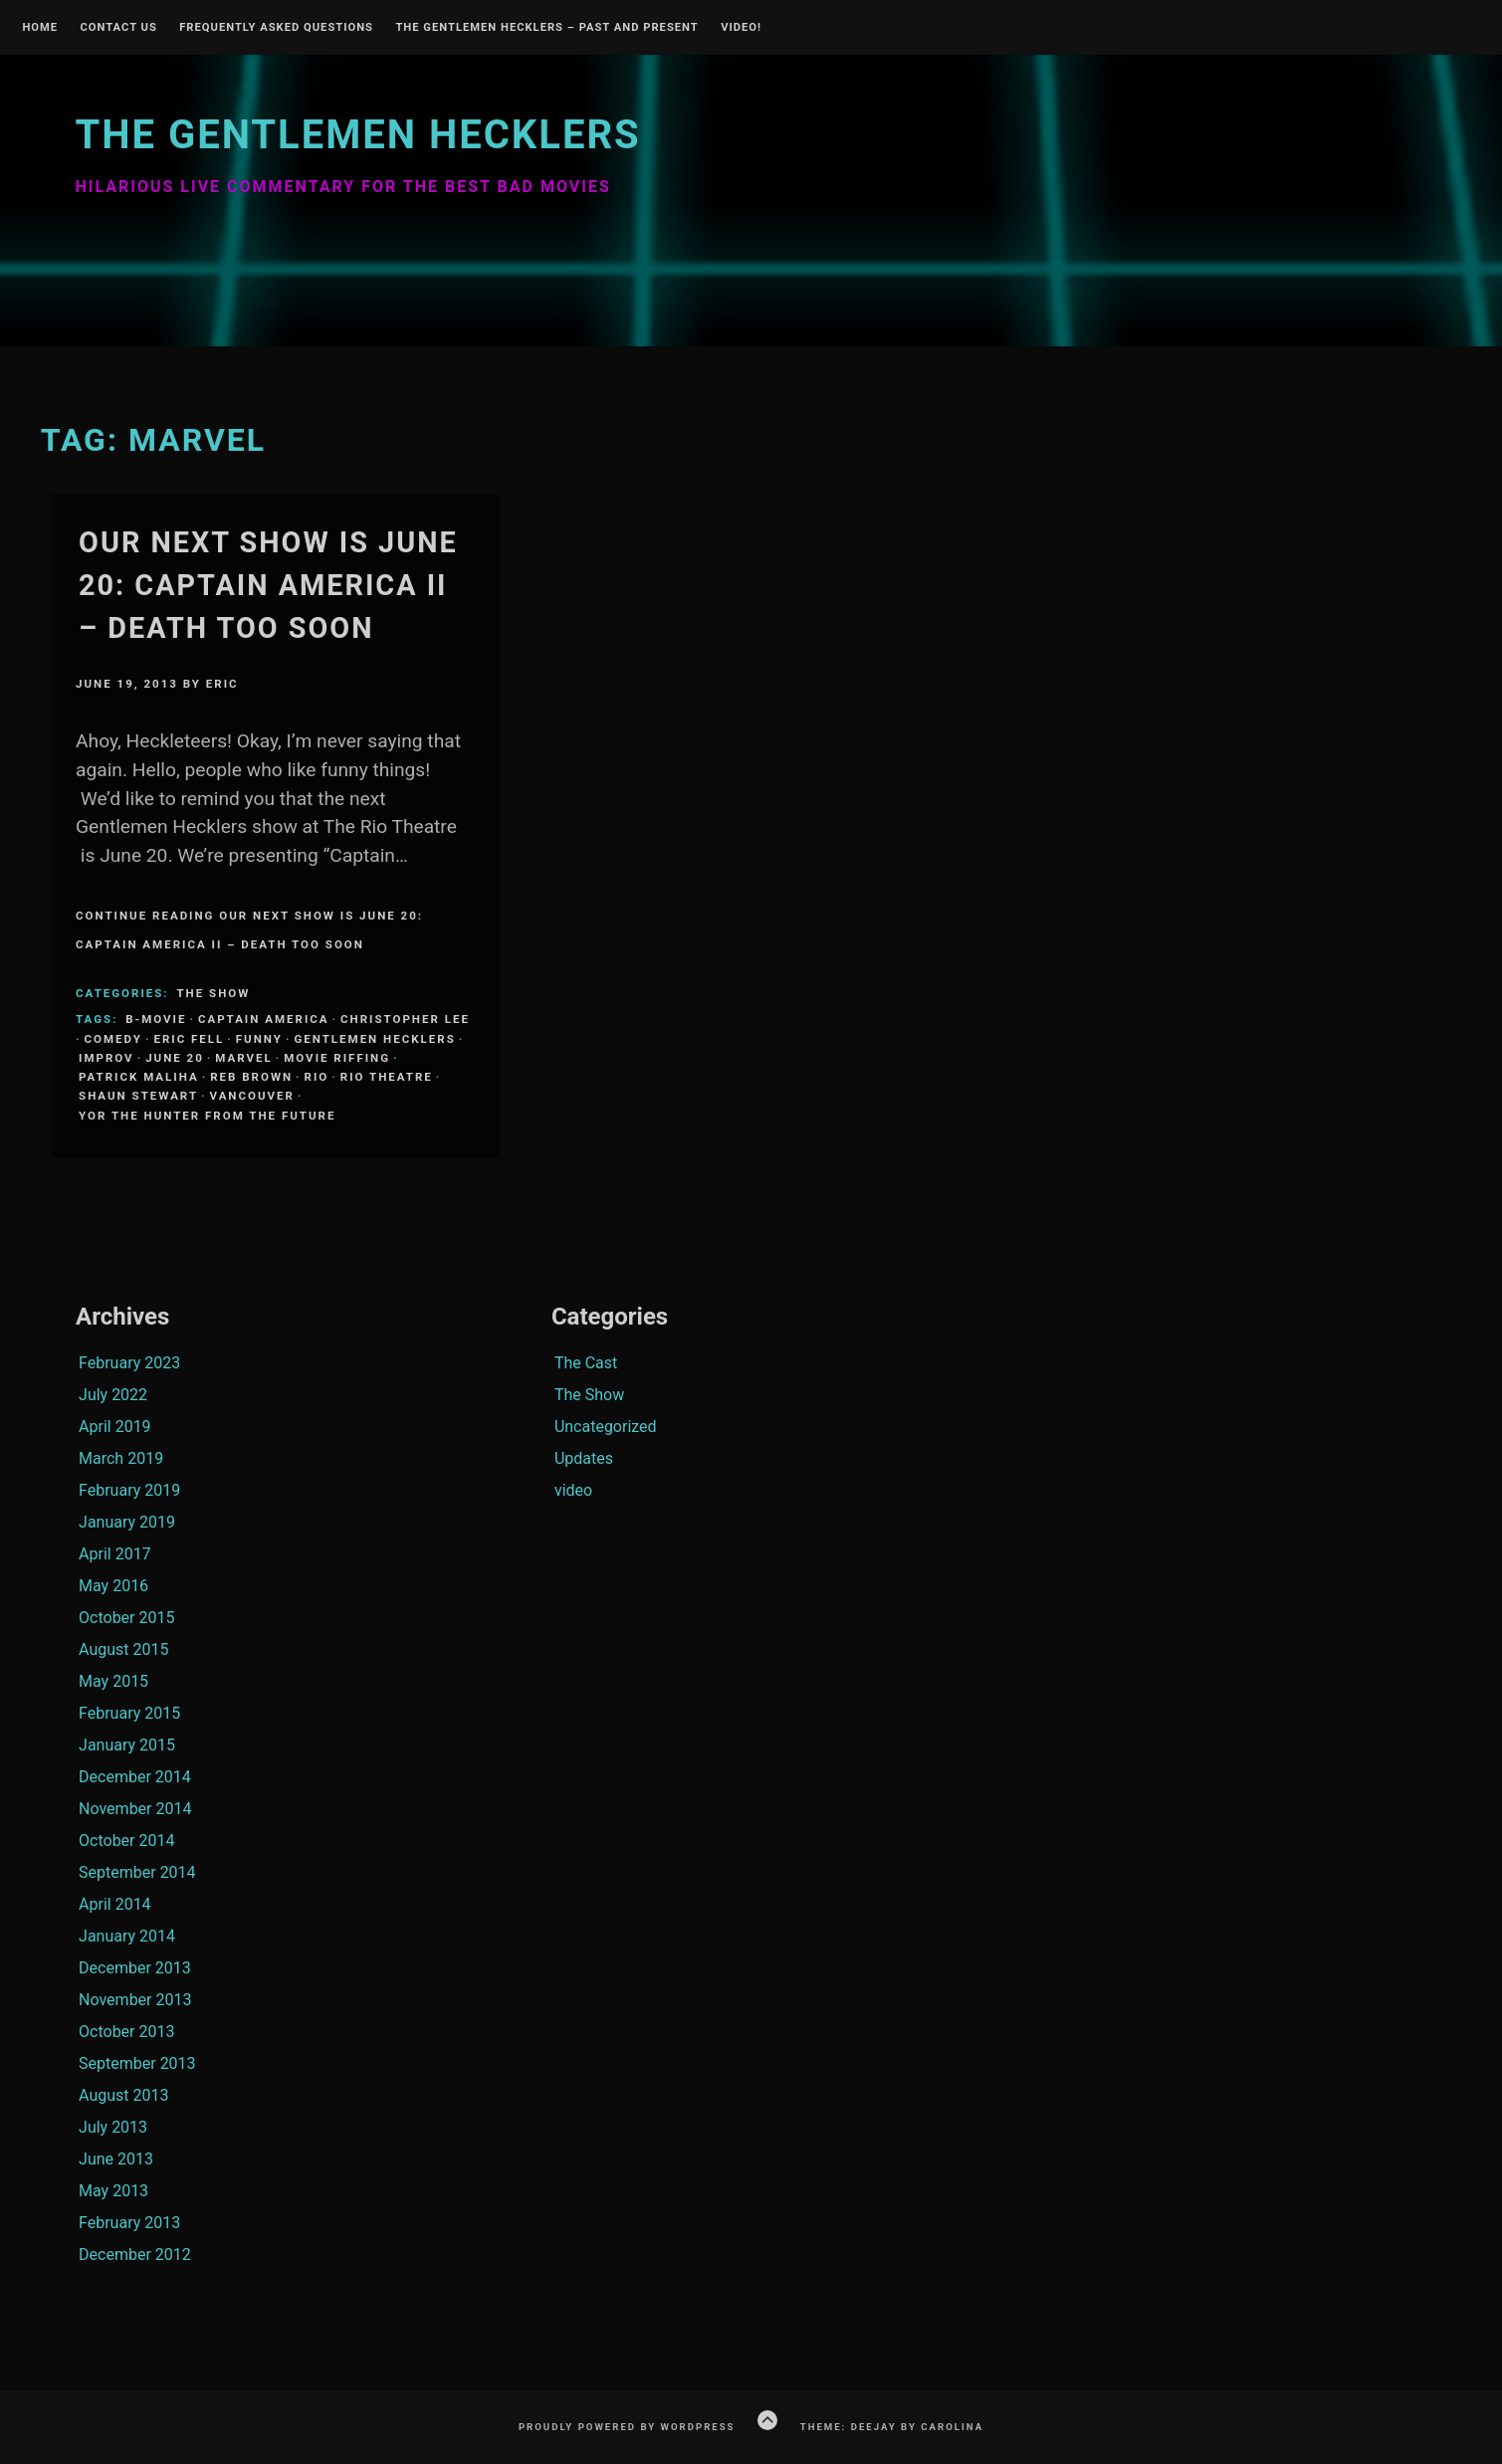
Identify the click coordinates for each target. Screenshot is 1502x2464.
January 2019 (127, 1522)
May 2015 (113, 1681)
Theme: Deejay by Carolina (891, 2426)
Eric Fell (188, 1039)
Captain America (263, 1019)
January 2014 (127, 1936)
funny (259, 1039)
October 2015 (126, 1617)
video (573, 1490)
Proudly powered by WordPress (627, 2426)
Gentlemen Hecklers (374, 1039)
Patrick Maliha (139, 1077)
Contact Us (118, 28)
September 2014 (137, 1872)
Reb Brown (251, 1077)
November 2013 (135, 1999)
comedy (113, 1039)
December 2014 (135, 1776)
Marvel (243, 1058)
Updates (583, 1458)
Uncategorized (605, 1426)
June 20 (174, 1058)
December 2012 (135, 2254)
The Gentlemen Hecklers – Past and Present (546, 28)
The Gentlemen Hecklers (357, 134)
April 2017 (115, 1553)
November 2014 (135, 1808)
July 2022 (113, 1394)
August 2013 (123, 2095)
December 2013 (135, 1967)
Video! (741, 28)
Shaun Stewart (138, 1096)
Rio (317, 1077)
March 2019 (121, 1458)
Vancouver (252, 1096)
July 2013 (113, 2127)
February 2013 (129, 2222)
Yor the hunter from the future (207, 1116)
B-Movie (155, 1019)
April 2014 (115, 1904)
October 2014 (126, 1840)
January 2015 (127, 1745)
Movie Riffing (337, 1058)
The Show (213, 993)
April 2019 (115, 1426)
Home (40, 28)
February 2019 (129, 1490)
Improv (106, 1058)
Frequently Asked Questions (276, 28)
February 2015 (129, 1713)
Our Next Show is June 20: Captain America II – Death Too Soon (268, 585)
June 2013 (116, 2159)
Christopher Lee (405, 1019)
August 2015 (123, 1649)
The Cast (585, 1362)
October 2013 (126, 2031)
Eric (222, 684)
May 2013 (113, 2190)
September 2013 (137, 2063)
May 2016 (113, 1585)
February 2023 (129, 1362)
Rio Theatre (386, 1077)
